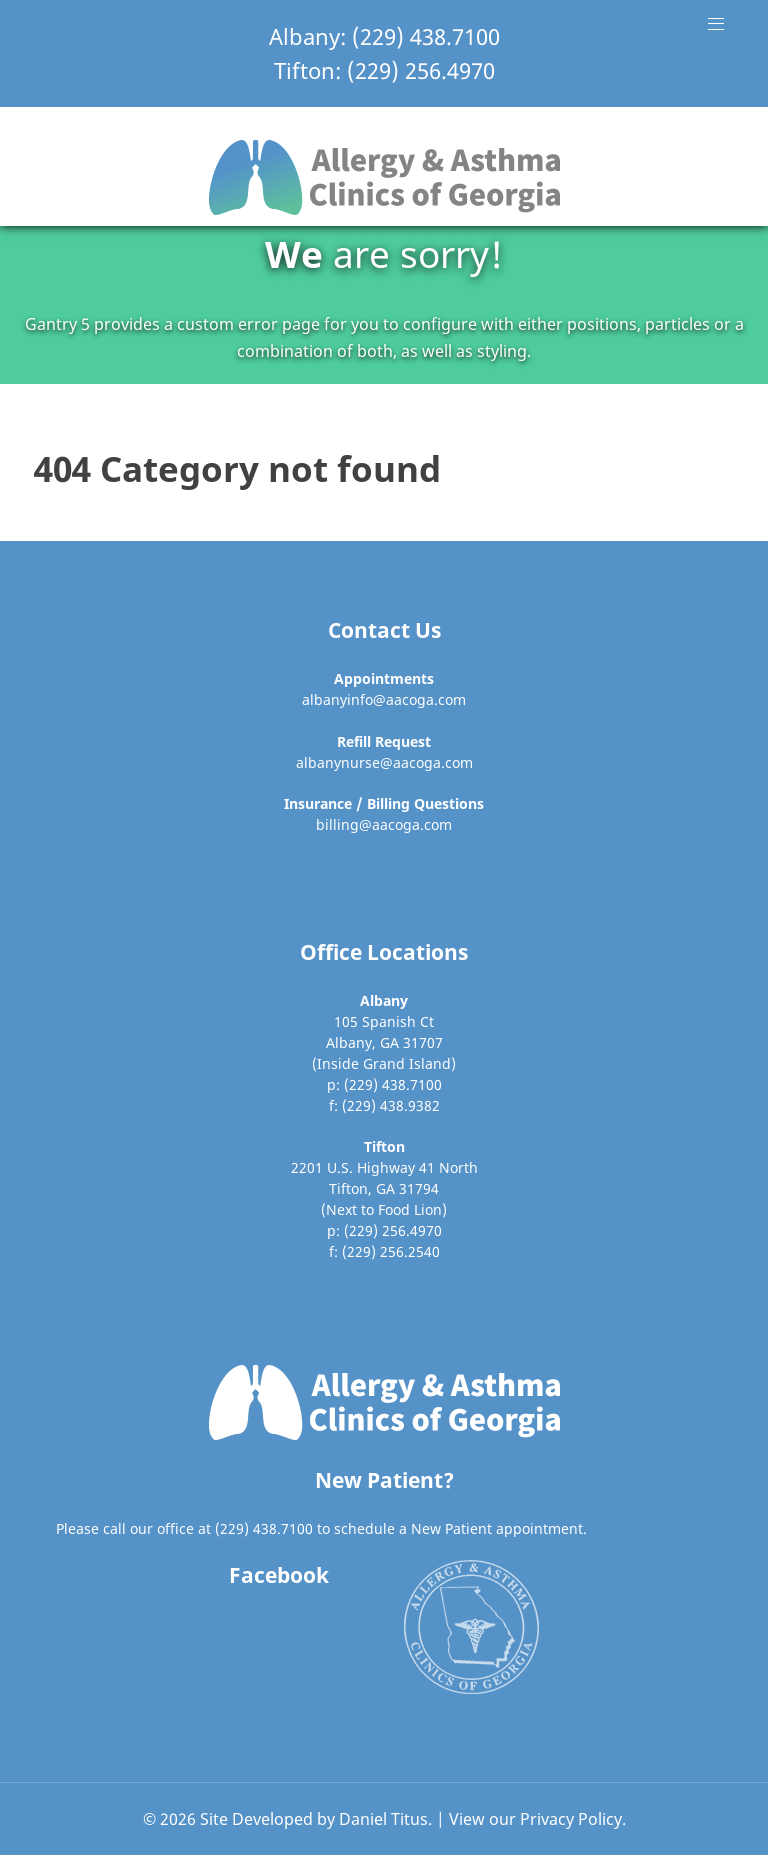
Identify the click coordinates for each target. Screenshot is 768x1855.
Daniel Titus (383, 1819)
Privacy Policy (571, 1819)
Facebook (279, 1575)
